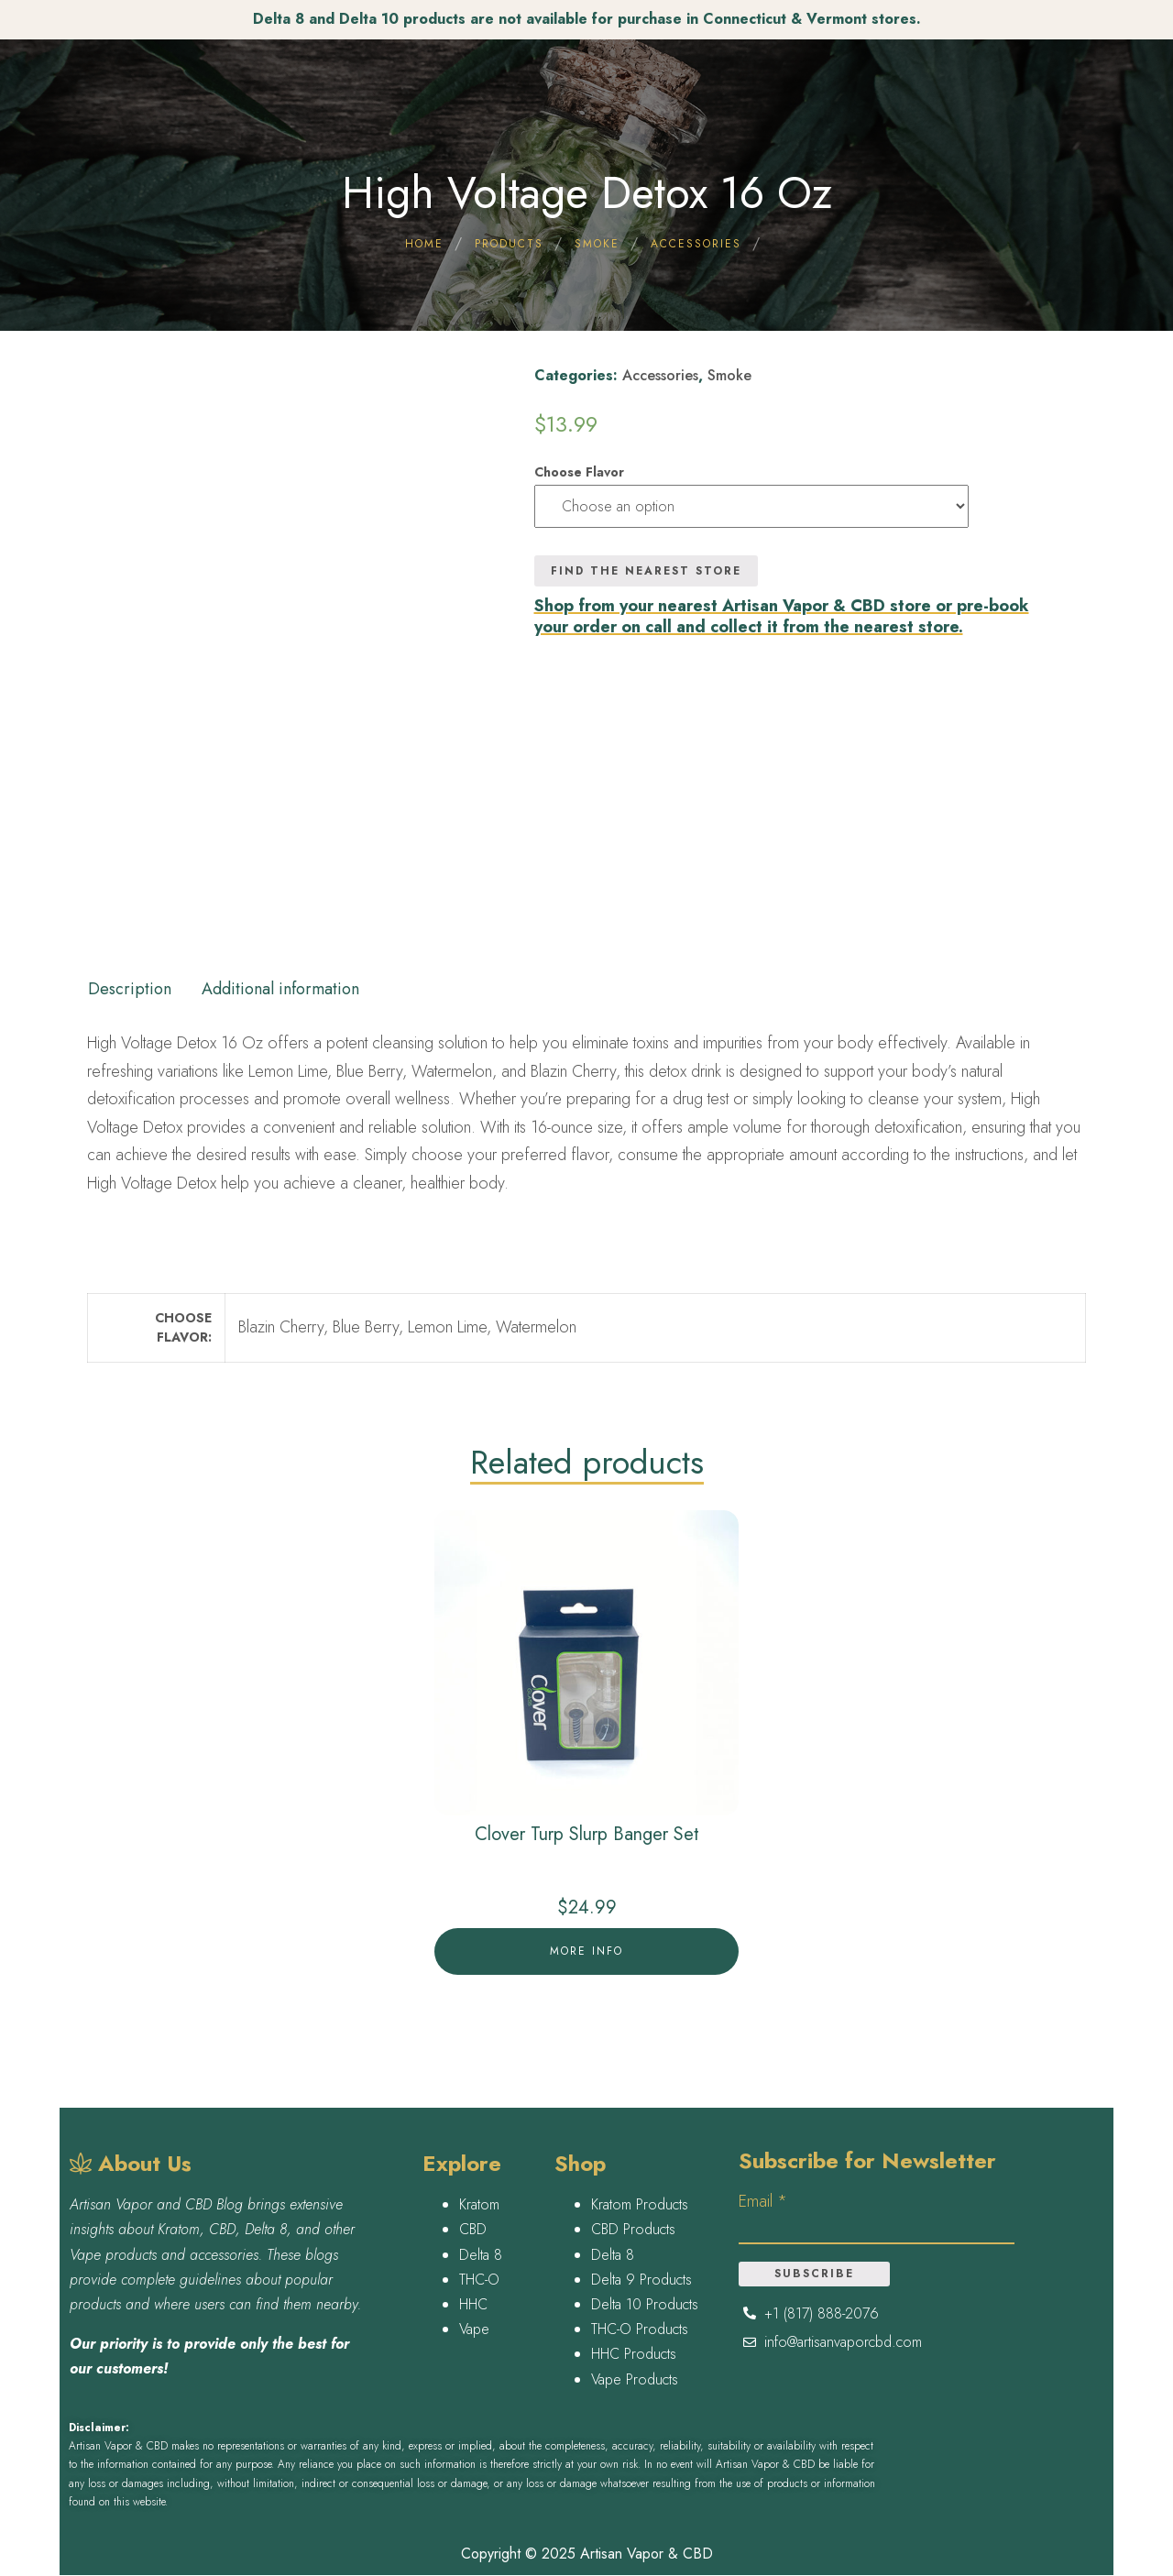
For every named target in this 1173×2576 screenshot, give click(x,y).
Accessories (660, 375)
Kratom (479, 2204)
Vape (474, 2329)
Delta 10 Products (644, 2304)
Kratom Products (639, 2204)
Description (129, 989)
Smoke (729, 375)
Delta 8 (480, 2254)
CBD (473, 2229)
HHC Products (633, 2353)
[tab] (129, 983)
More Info (586, 1951)
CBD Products (633, 2229)
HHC (473, 2304)
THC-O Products (639, 2329)
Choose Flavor (579, 472)
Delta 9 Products (641, 2279)
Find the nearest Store (646, 571)
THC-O (479, 2279)
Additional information (280, 989)
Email (763, 2201)
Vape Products (634, 2379)
